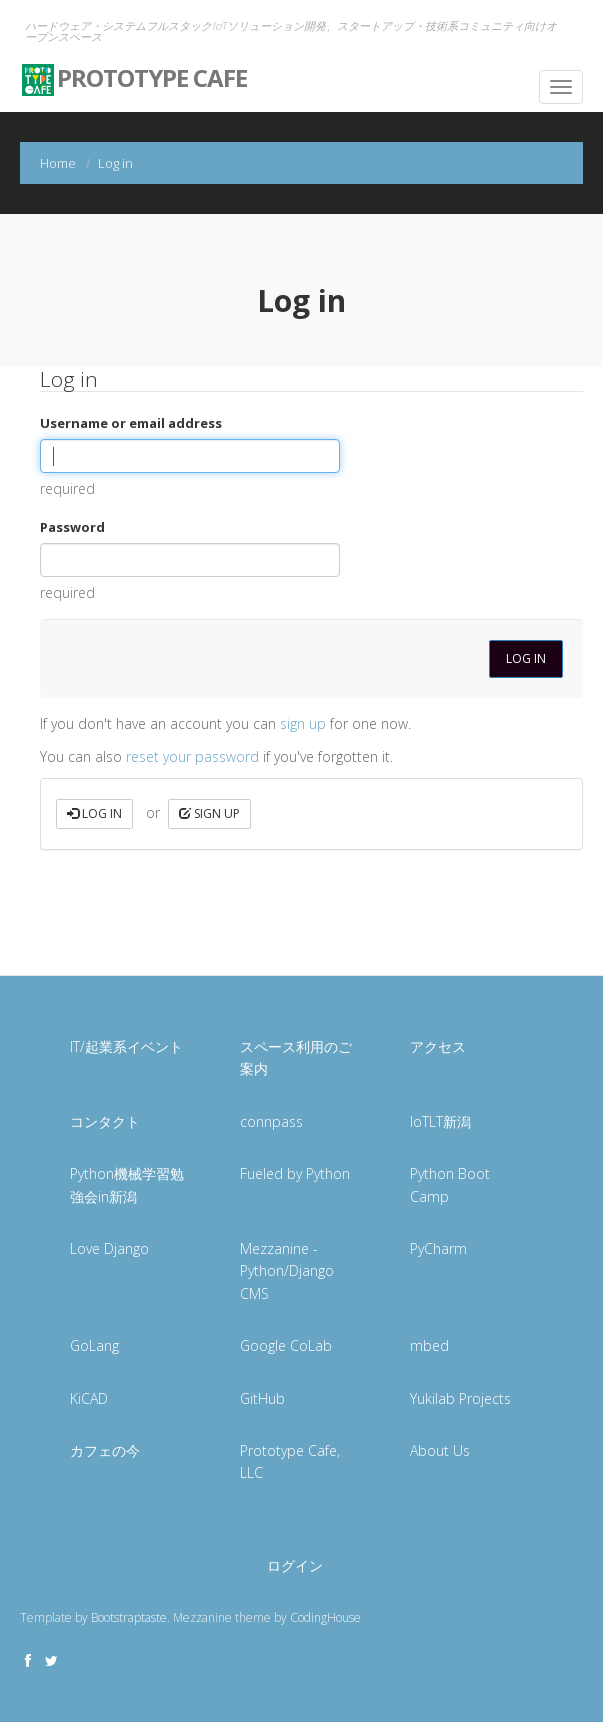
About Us (440, 1450)
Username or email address (131, 423)
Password (72, 527)
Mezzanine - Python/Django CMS (287, 1271)
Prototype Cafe (134, 72)
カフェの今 (105, 1450)
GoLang (94, 1345)
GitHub (262, 1398)
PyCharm (438, 1248)
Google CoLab (286, 1345)
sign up (303, 723)
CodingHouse (325, 1617)
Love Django (109, 1248)
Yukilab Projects (460, 1398)
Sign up (209, 813)
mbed (429, 1345)
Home (58, 163)
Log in (94, 813)
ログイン (295, 1565)
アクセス (438, 1046)
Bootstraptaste (129, 1617)
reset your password (192, 756)
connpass (271, 1121)
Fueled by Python (295, 1173)
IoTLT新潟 (440, 1121)
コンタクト (105, 1121)
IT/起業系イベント (126, 1046)
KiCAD (89, 1398)
